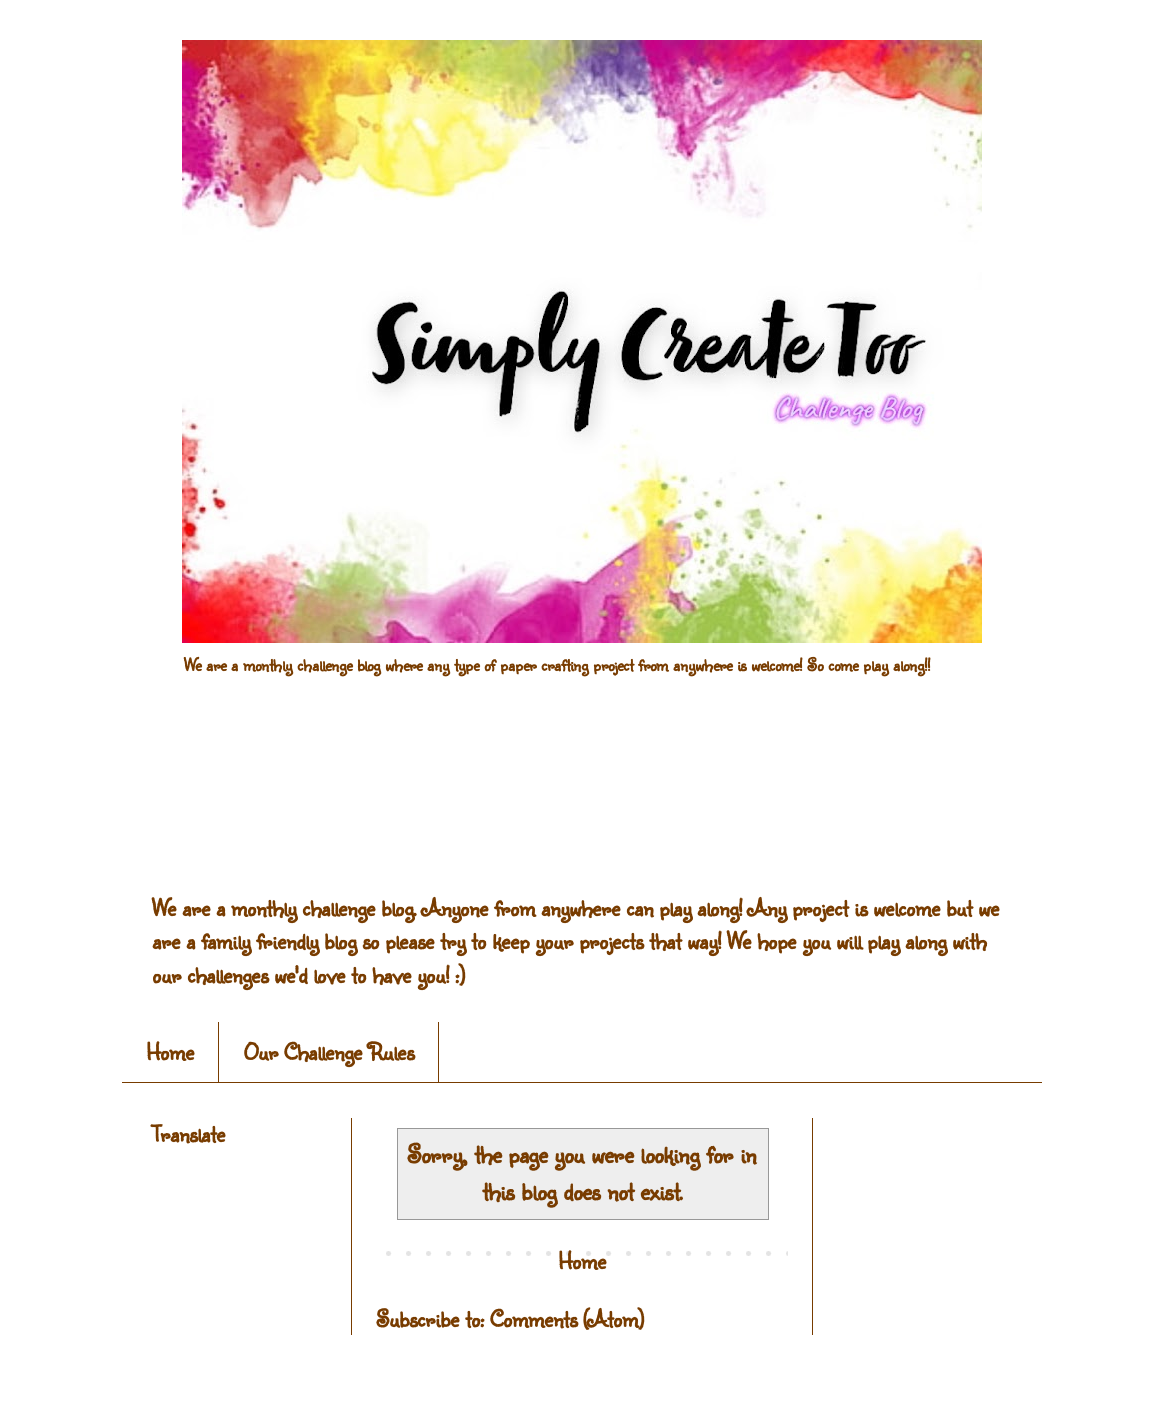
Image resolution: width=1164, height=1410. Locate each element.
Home (170, 1051)
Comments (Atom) (567, 1318)
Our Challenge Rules (329, 1051)
